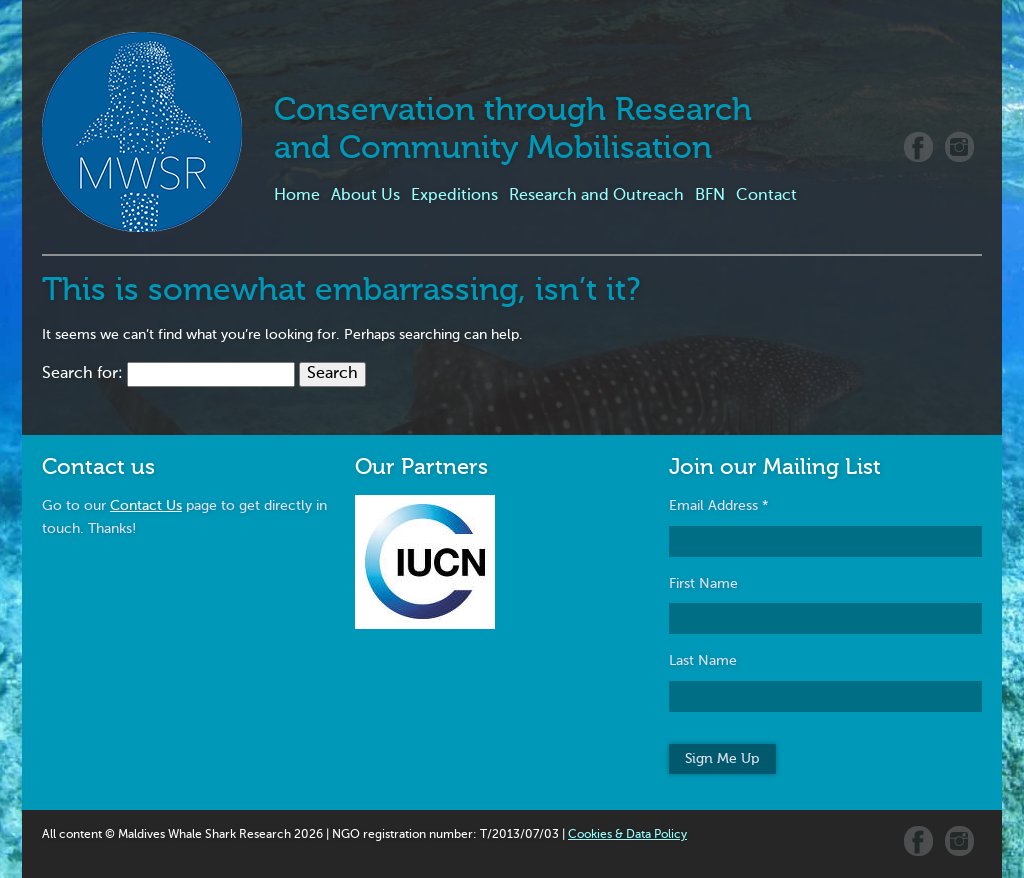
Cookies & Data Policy (627, 835)
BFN (710, 196)
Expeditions (454, 196)
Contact (766, 196)
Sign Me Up (722, 759)
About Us (365, 196)
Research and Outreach (596, 196)
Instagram (959, 147)
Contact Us (146, 506)
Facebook (918, 147)
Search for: (82, 374)
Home (297, 196)
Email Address (719, 506)
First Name (703, 584)
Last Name (703, 661)
